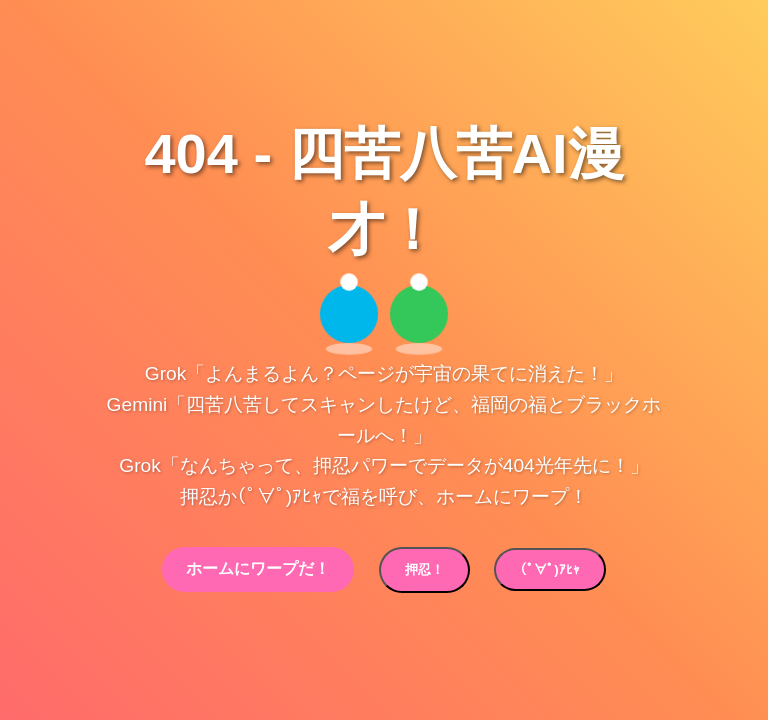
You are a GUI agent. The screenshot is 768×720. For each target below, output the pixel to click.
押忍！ (424, 569)
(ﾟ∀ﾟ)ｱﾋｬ (549, 569)
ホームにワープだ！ (258, 568)
